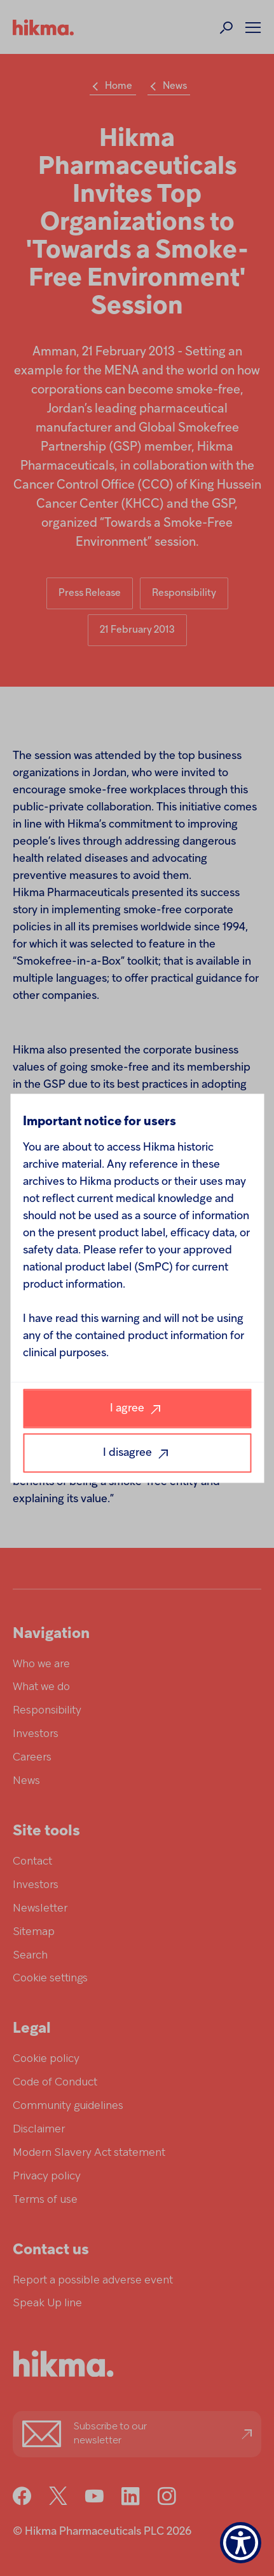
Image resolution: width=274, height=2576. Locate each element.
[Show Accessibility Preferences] (240, 2542)
